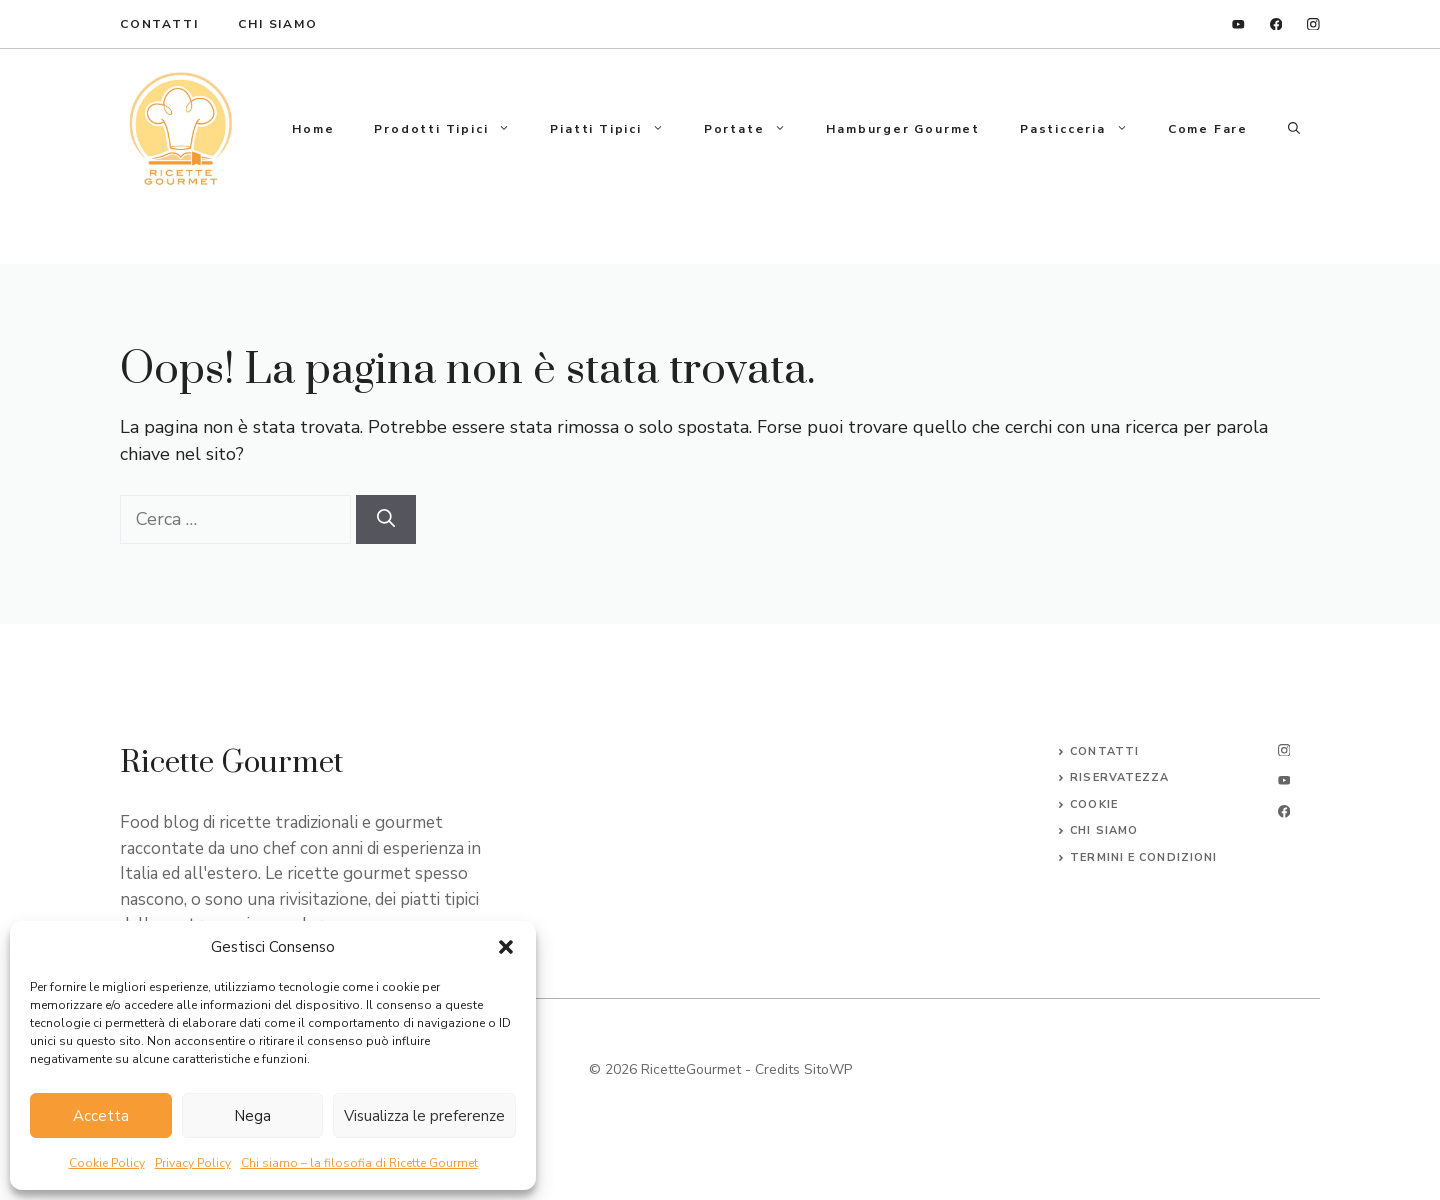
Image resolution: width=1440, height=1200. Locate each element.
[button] (506, 947)
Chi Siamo (277, 24)
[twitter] (1284, 780)
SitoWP (828, 1069)
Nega (252, 1116)
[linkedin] (1238, 24)
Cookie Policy (107, 1163)
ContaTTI (159, 24)
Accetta (101, 1116)
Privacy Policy (193, 1163)
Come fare (1208, 129)
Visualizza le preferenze (424, 1116)
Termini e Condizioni (1143, 857)
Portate (755, 129)
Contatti (1104, 751)
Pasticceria (1084, 129)
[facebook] (1276, 24)
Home (313, 129)
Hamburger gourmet (903, 129)
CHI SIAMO (1104, 830)
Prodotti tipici (452, 129)
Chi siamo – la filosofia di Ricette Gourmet (359, 1163)
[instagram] (1313, 24)
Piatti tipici (616, 129)
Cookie (1094, 804)
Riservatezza (1119, 777)
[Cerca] (386, 519)
